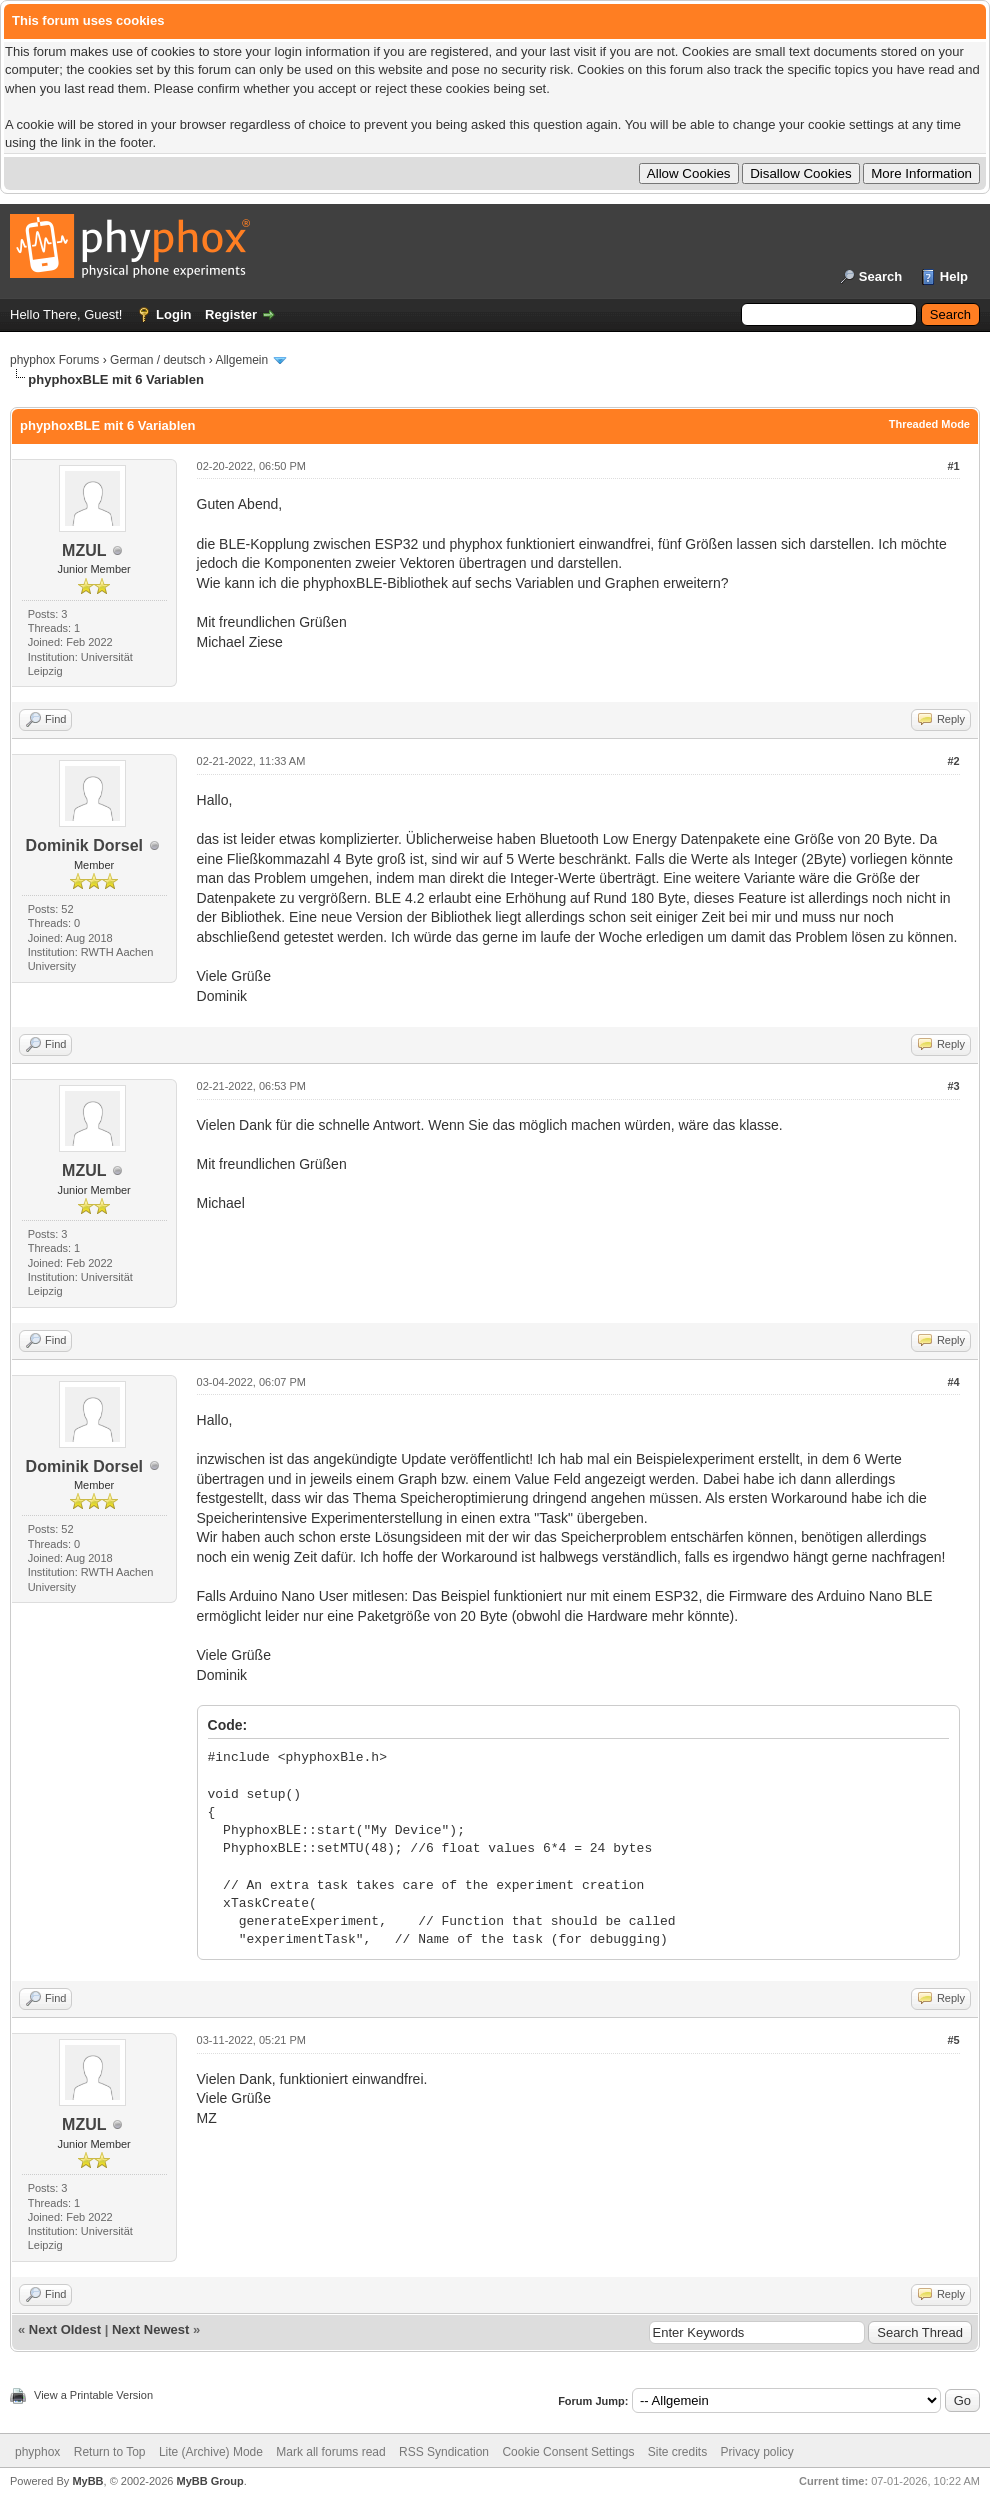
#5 (953, 2040)
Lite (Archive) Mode (211, 2452)
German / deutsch (157, 360)
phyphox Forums (54, 360)
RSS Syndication (444, 2452)
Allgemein (241, 360)
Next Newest (150, 2329)
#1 (953, 466)
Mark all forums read (330, 2452)
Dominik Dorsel (84, 845)
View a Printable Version (93, 2395)
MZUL (84, 550)
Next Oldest (65, 2329)
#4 (953, 1382)
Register (231, 314)
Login (173, 314)
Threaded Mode (929, 424)
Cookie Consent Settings (568, 2452)
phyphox (37, 2452)
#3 (953, 1086)
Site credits (677, 2452)
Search (880, 276)
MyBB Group (209, 2481)
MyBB (87, 2481)
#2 (953, 761)
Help (954, 276)
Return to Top (110, 2452)
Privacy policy (757, 2452)
